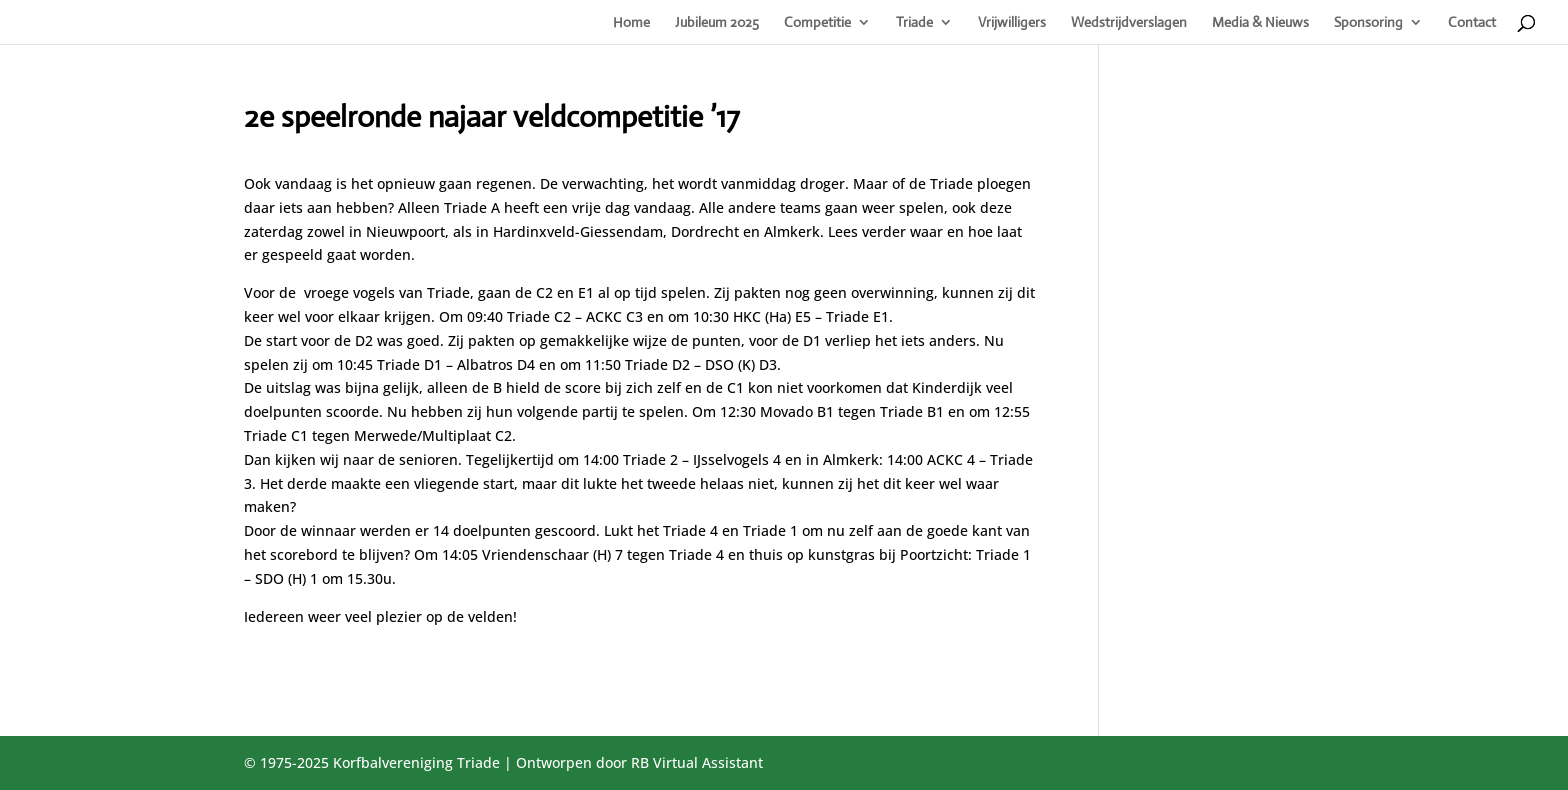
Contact (1472, 23)
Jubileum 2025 (717, 23)
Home (631, 23)
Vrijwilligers (1012, 23)
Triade (914, 23)
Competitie (817, 23)
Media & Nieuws (1260, 23)
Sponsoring (1368, 23)
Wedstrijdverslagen (1129, 23)
